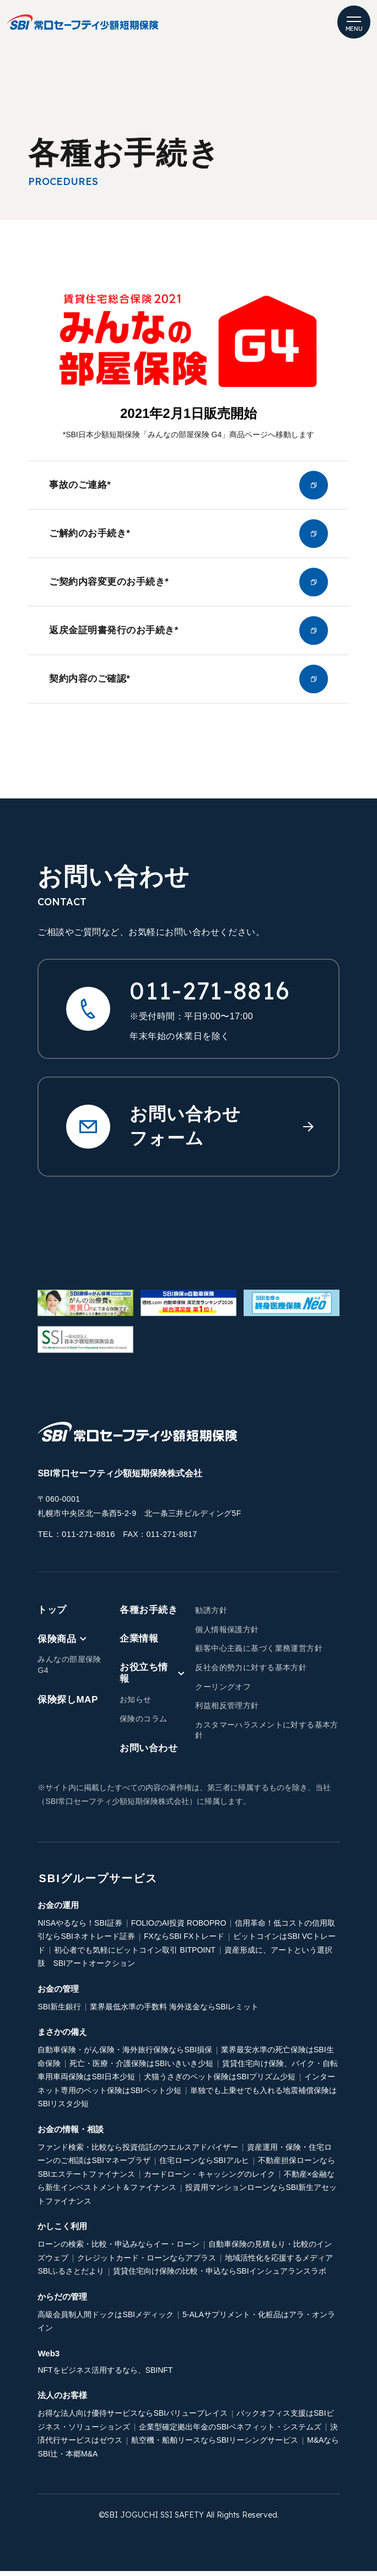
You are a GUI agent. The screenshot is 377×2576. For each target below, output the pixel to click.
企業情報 (139, 1643)
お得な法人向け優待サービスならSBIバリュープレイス (132, 2418)
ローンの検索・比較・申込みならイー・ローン (118, 2249)
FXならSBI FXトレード (184, 1941)
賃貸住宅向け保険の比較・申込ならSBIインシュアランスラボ (219, 2275)
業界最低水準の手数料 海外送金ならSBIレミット (174, 2011)
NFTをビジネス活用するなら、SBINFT (105, 2375)
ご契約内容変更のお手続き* (188, 584)
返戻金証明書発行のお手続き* (188, 634)
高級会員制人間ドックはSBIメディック (105, 2319)
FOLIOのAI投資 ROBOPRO (179, 1927)
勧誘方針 (211, 1615)
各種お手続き (148, 1614)
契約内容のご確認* (188, 684)
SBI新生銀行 (59, 2011)
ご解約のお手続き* (188, 535)
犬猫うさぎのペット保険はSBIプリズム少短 (219, 2081)
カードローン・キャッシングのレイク (209, 2179)
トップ (52, 1614)
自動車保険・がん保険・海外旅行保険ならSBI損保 (124, 2054)
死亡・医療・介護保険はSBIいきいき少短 (141, 2068)
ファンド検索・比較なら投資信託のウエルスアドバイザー (137, 2152)
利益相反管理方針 (226, 1710)
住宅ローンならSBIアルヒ (204, 2165)
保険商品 (61, 1643)
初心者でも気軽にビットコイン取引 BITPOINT (134, 1954)
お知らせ (136, 1704)
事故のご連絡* (188, 485)
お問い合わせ (148, 1753)
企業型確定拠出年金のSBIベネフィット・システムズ (230, 2431)
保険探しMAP (67, 1704)
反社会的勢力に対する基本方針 (250, 1672)
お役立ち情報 (152, 1677)
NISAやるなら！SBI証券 (79, 1927)
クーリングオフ (223, 1691)
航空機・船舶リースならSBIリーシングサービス (214, 2445)
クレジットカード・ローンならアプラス (146, 2262)
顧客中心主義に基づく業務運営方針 (258, 1653)
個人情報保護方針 (226, 1633)
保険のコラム (144, 1723)
